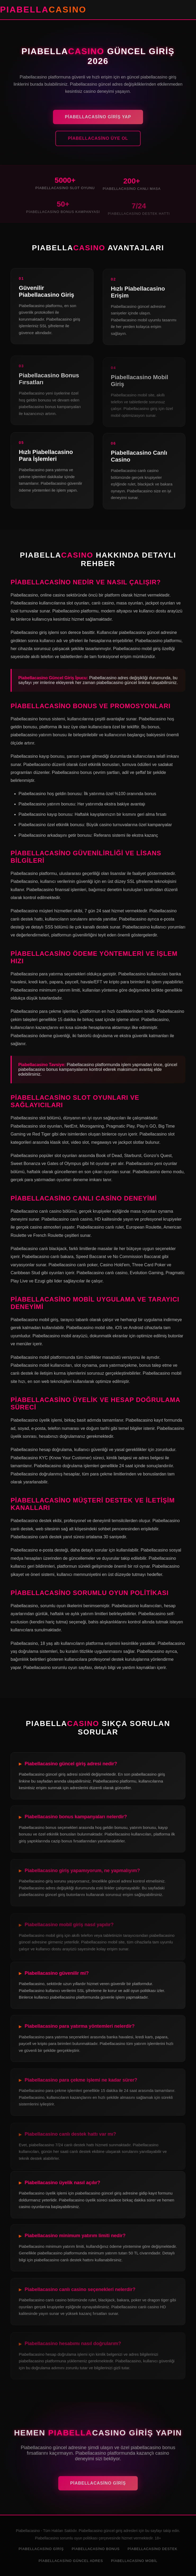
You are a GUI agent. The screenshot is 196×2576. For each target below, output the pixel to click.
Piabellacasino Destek (152, 2549)
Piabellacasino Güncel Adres (71, 2561)
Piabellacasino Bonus (96, 2549)
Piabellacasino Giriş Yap (98, 121)
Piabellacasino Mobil (134, 2561)
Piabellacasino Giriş (98, 2487)
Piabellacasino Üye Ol (98, 142)
